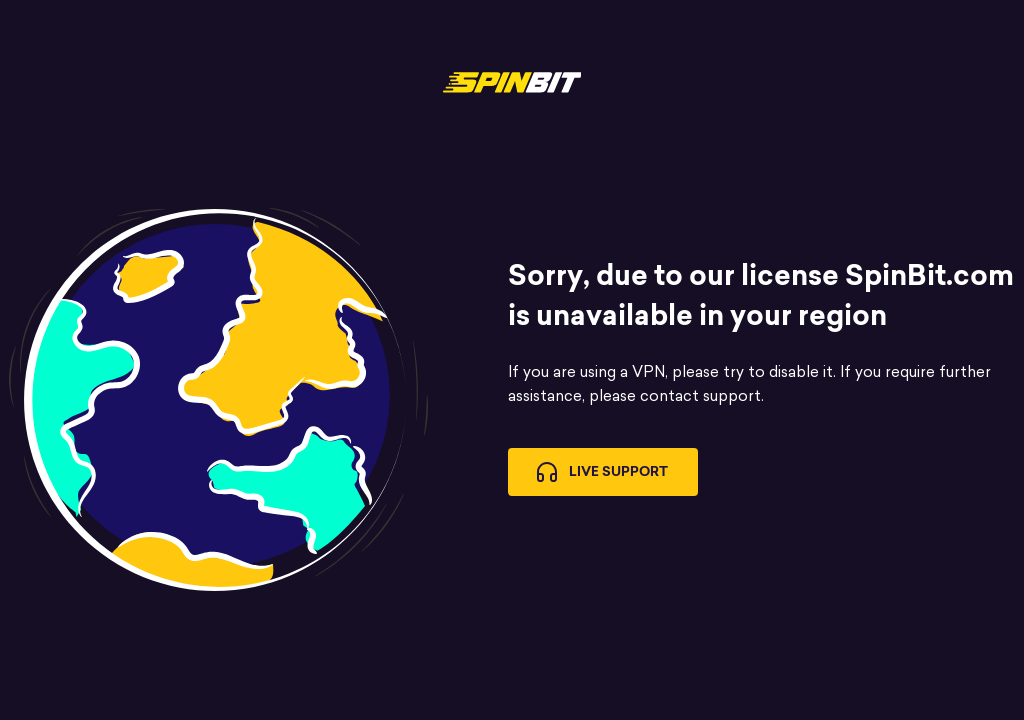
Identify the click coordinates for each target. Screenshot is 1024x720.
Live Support (602, 472)
